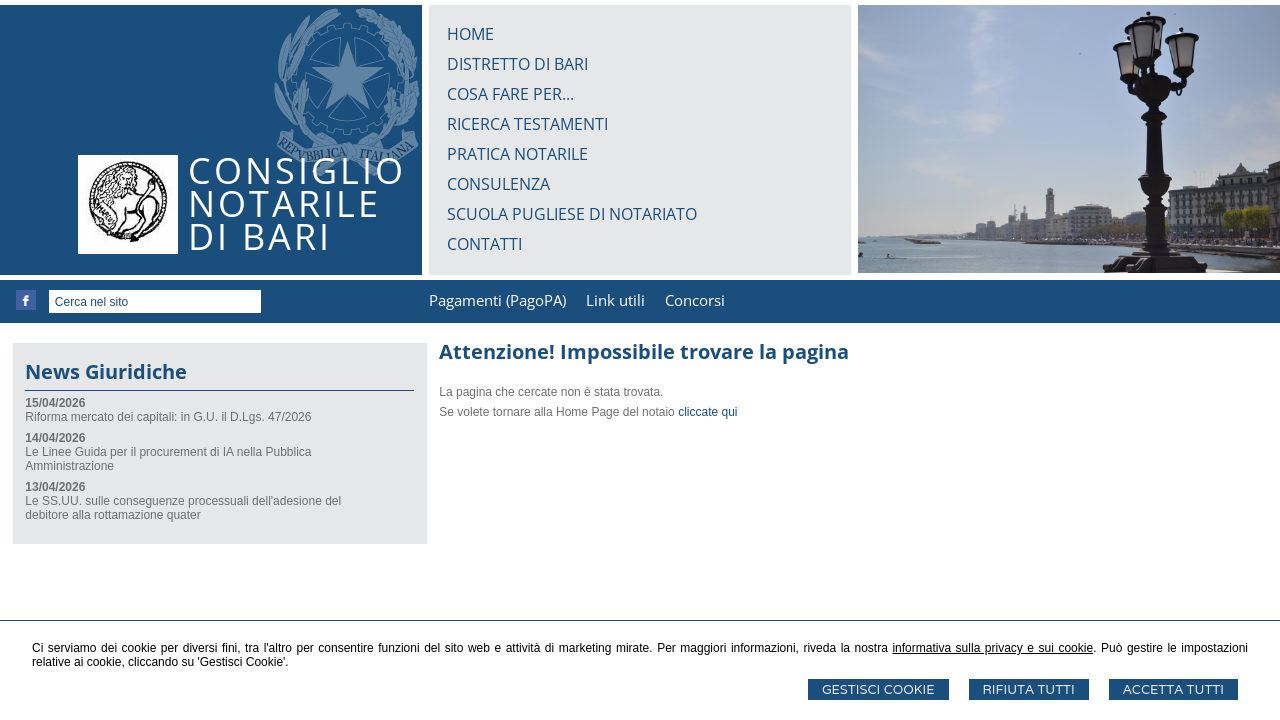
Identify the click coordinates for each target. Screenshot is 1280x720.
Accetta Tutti (1173, 689)
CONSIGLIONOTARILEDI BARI (297, 203)
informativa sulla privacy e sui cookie (992, 648)
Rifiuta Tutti (1029, 689)
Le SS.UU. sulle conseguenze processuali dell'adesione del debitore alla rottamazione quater (183, 508)
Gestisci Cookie (878, 689)
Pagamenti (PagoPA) (497, 300)
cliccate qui (707, 412)
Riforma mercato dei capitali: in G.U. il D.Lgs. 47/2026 (168, 417)
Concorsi (695, 300)
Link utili (615, 300)
